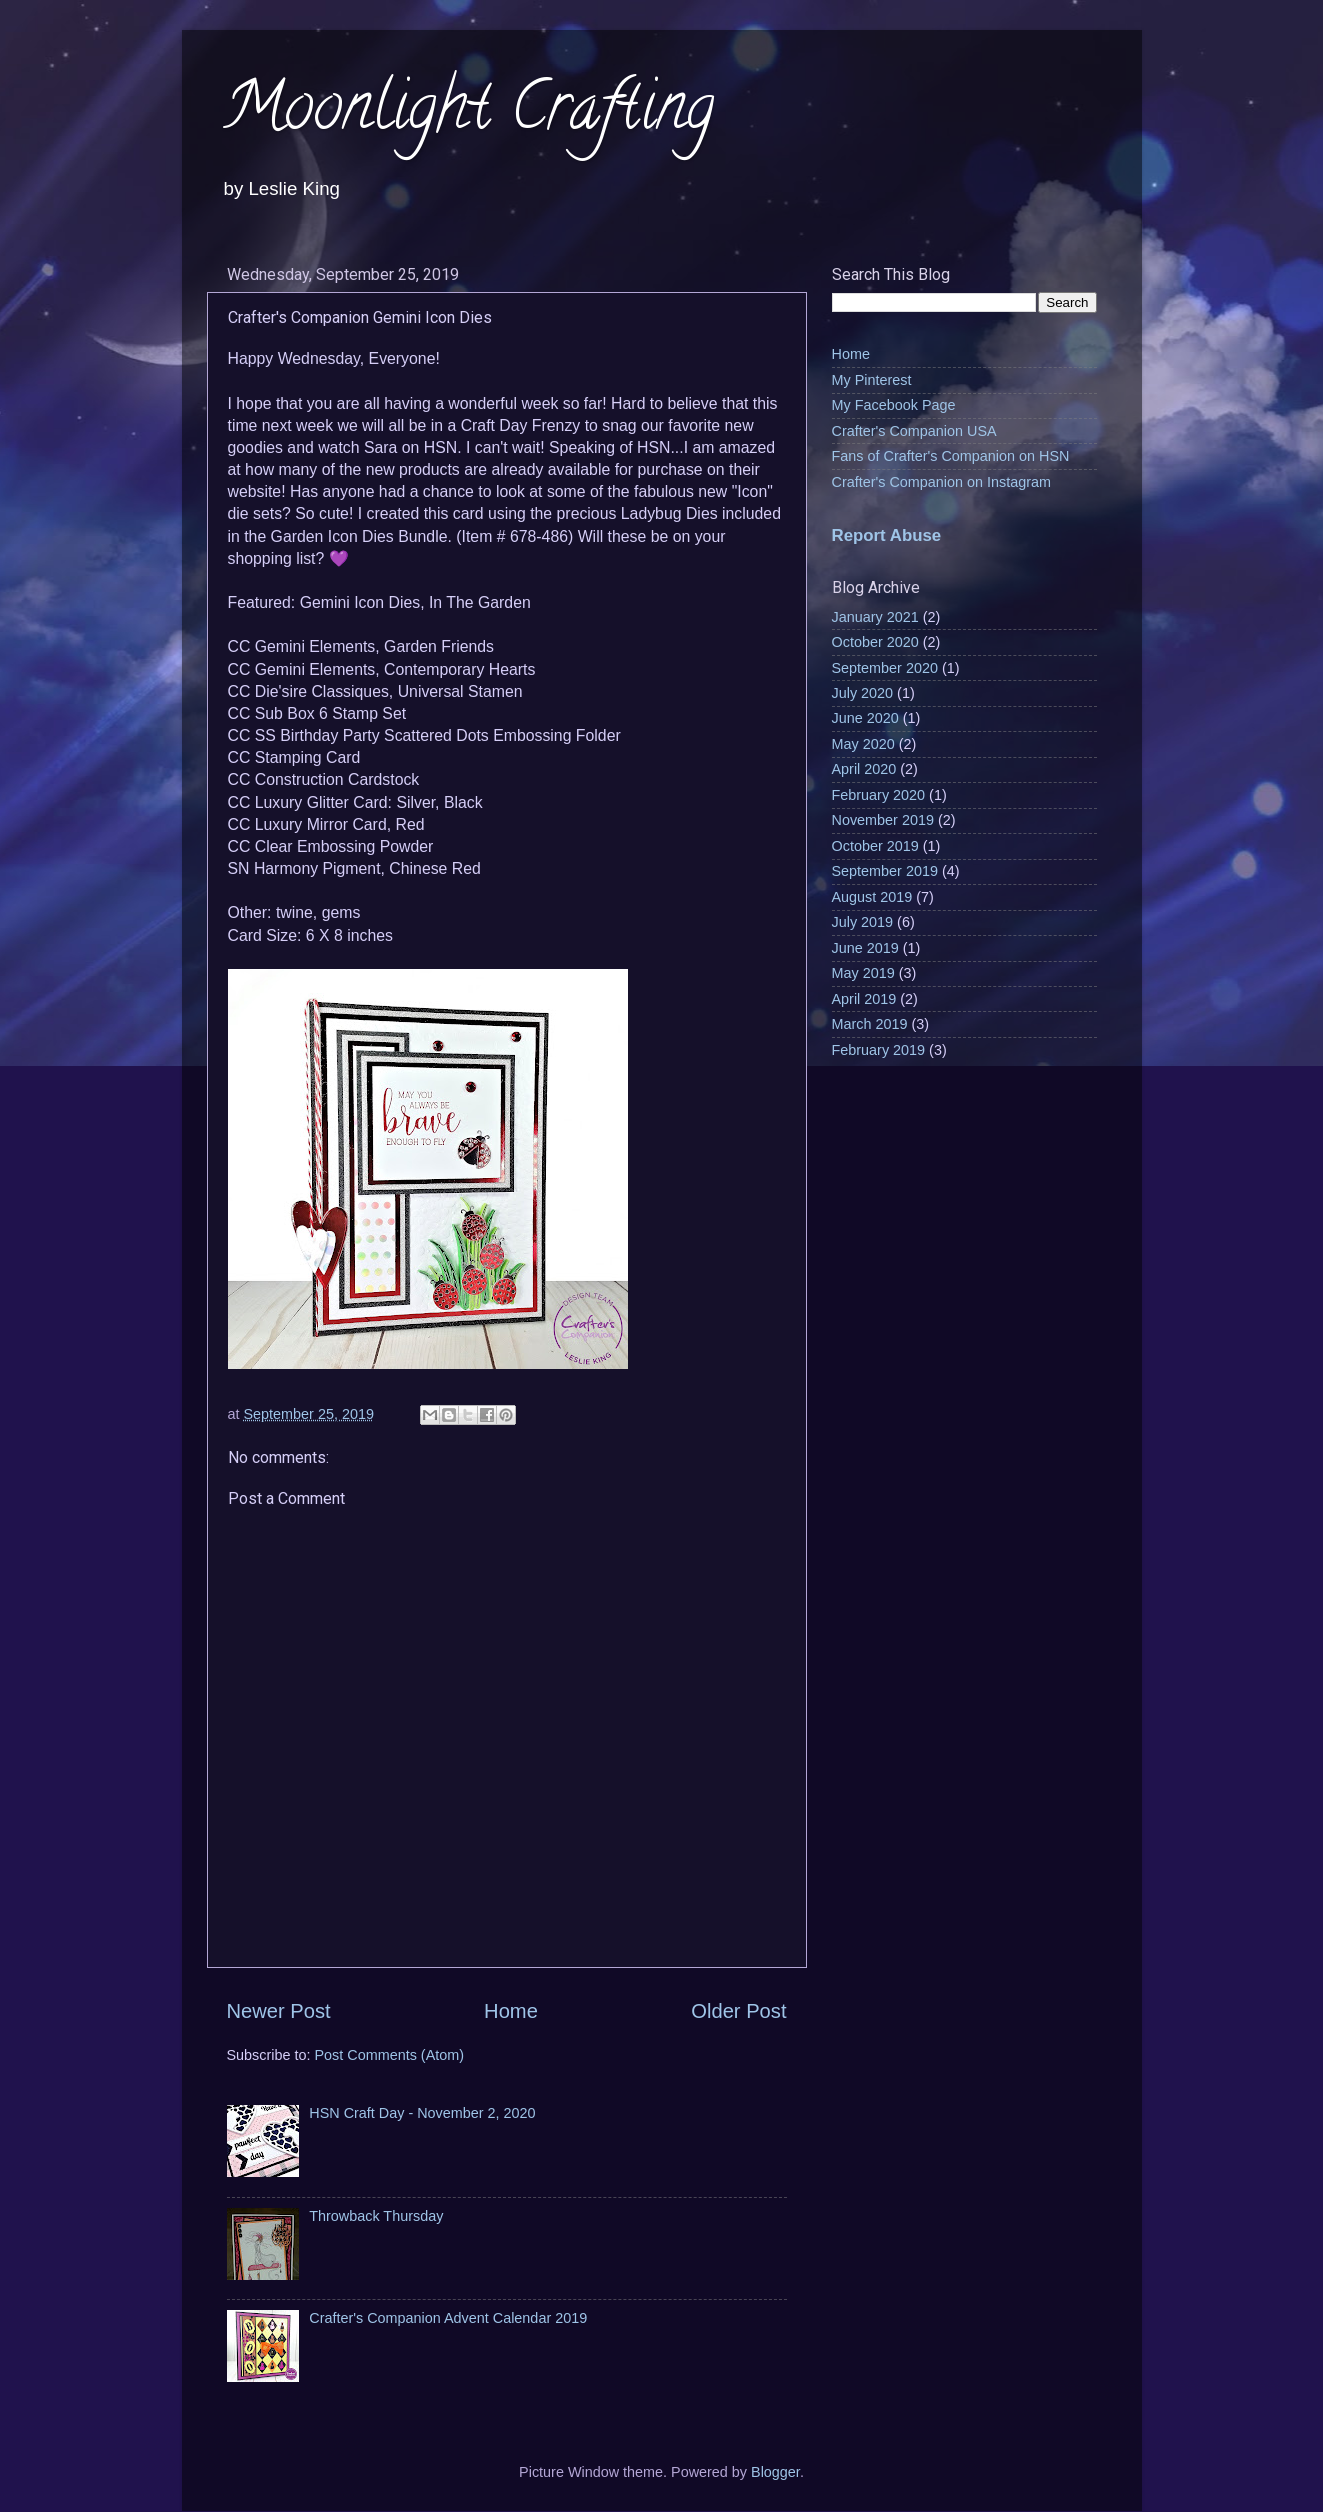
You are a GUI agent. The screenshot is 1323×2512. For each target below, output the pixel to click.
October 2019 (875, 846)
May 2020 (863, 744)
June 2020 (865, 718)
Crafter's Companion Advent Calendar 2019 (448, 2318)
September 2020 (885, 668)
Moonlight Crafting (468, 113)
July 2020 (863, 693)
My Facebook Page (894, 405)
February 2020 (879, 795)
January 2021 (875, 617)
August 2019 (872, 897)
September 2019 (885, 871)
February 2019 (879, 1050)
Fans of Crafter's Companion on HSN (951, 456)
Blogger (775, 2472)
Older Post (738, 2011)
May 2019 (863, 973)
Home (511, 2011)
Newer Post (279, 2011)
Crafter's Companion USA (914, 431)
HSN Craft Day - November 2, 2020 (422, 2113)
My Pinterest (872, 380)
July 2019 (863, 922)
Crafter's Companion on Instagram (942, 482)
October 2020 (875, 642)
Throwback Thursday (376, 2216)
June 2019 (865, 948)
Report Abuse (887, 535)
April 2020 (864, 769)
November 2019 (883, 820)
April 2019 (864, 999)
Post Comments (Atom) (390, 2055)
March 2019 (870, 1024)
